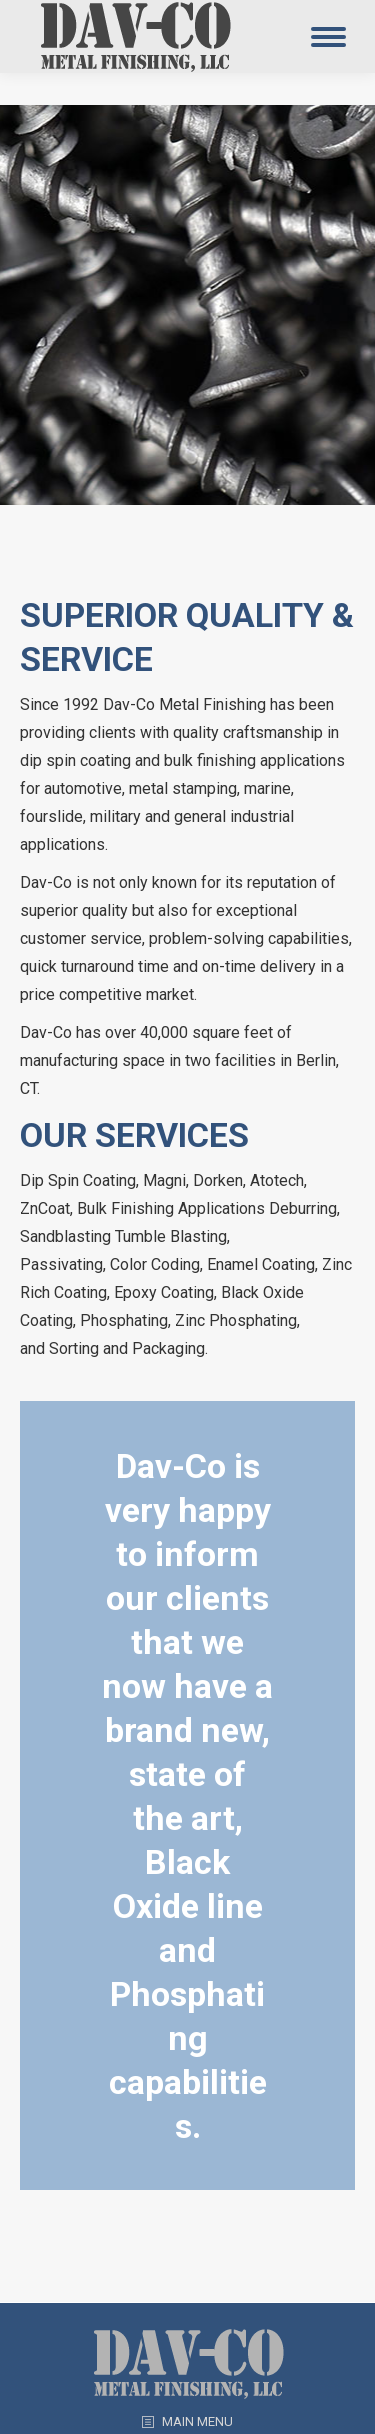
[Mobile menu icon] (328, 37)
